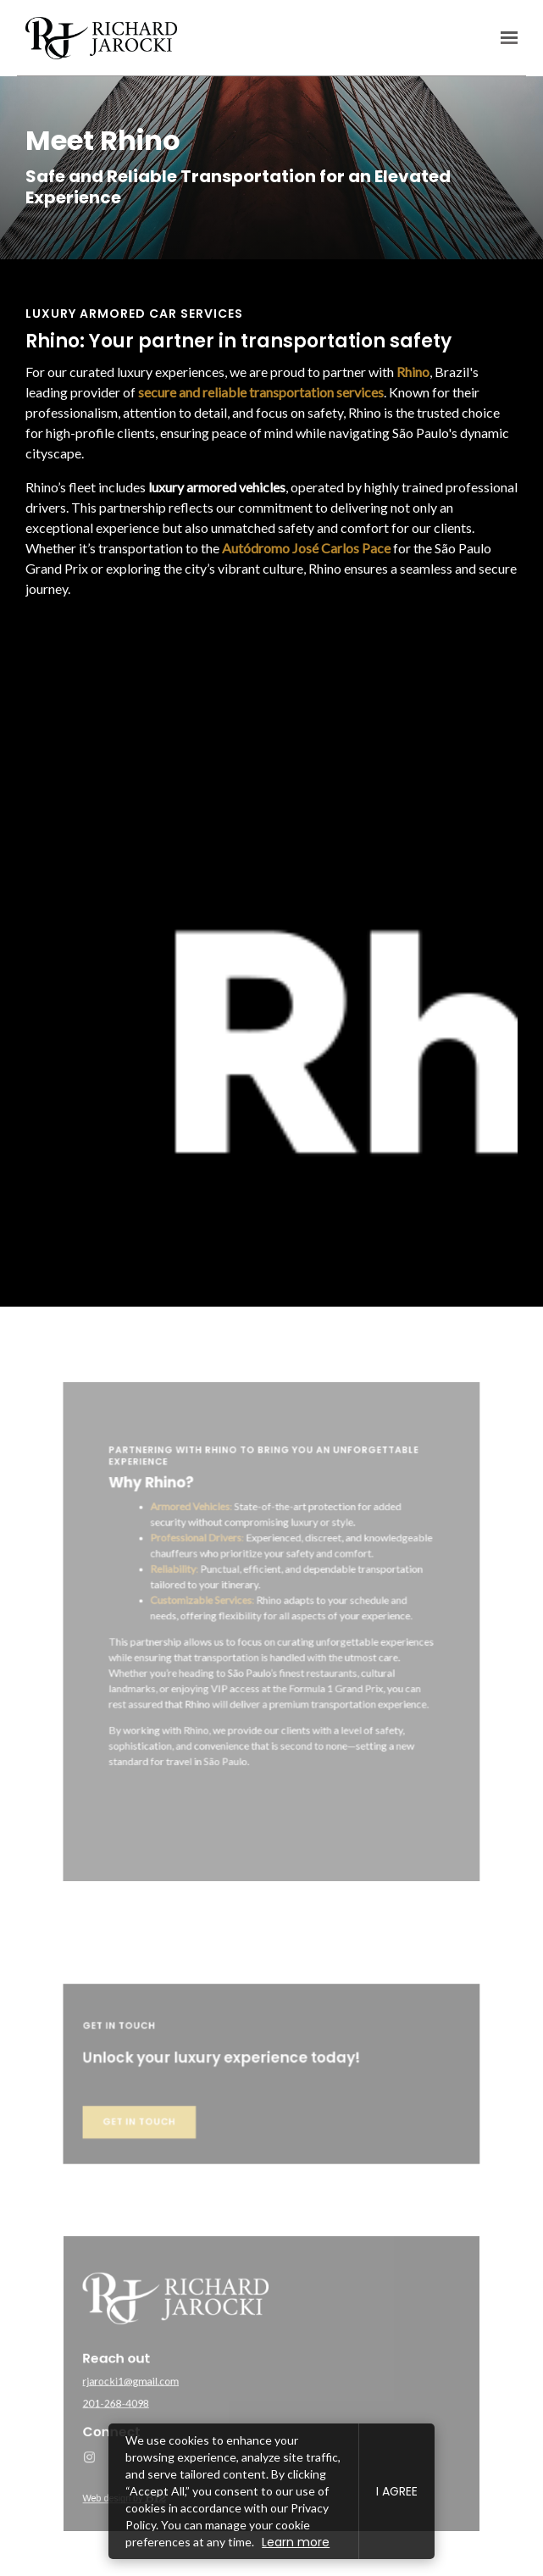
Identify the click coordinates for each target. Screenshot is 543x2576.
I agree (397, 2491)
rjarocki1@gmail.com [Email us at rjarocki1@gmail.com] (160, 2381)
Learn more (296, 2542)
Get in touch (167, 2134)
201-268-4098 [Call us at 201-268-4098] (148, 2399)
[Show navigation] (505, 38)
